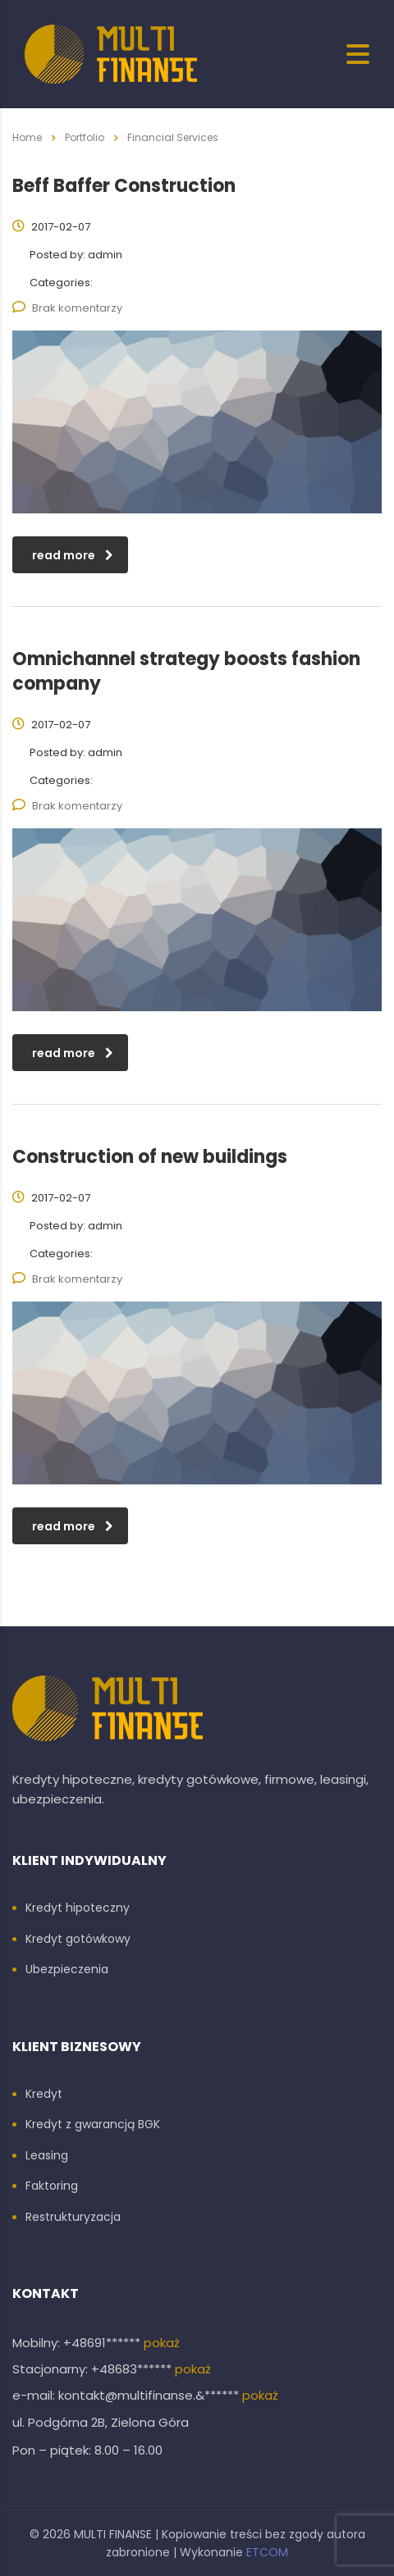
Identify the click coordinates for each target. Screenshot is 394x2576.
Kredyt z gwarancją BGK (92, 2125)
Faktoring (51, 2186)
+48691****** (103, 2342)
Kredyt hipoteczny (77, 1908)
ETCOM (267, 2552)
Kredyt (43, 2094)
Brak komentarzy (67, 308)
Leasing (46, 2156)
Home (27, 137)
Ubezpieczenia (66, 1970)
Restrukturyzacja (73, 2217)
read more (72, 555)
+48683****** (133, 2369)
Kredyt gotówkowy (78, 1939)
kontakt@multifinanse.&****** (150, 2395)
